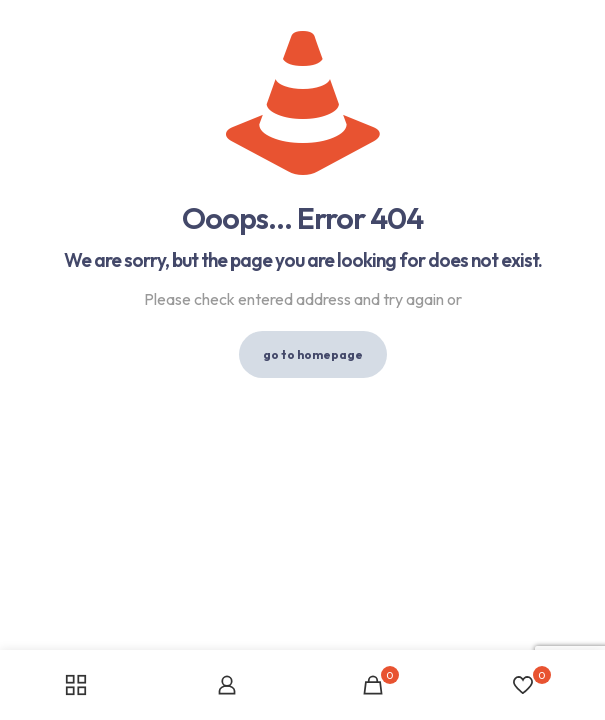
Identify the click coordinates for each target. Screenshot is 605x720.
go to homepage (313, 354)
